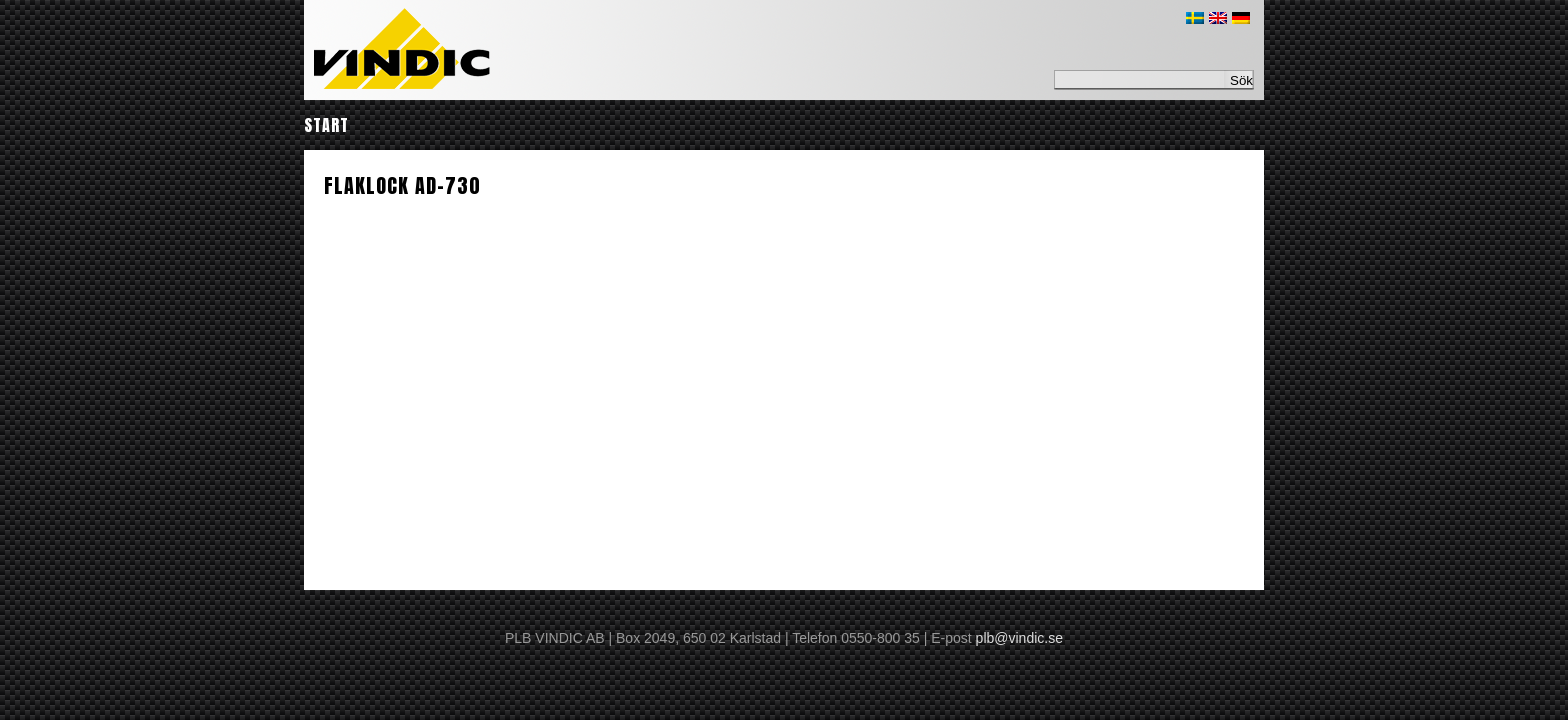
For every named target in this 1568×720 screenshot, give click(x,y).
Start (326, 125)
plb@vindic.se (1019, 638)
